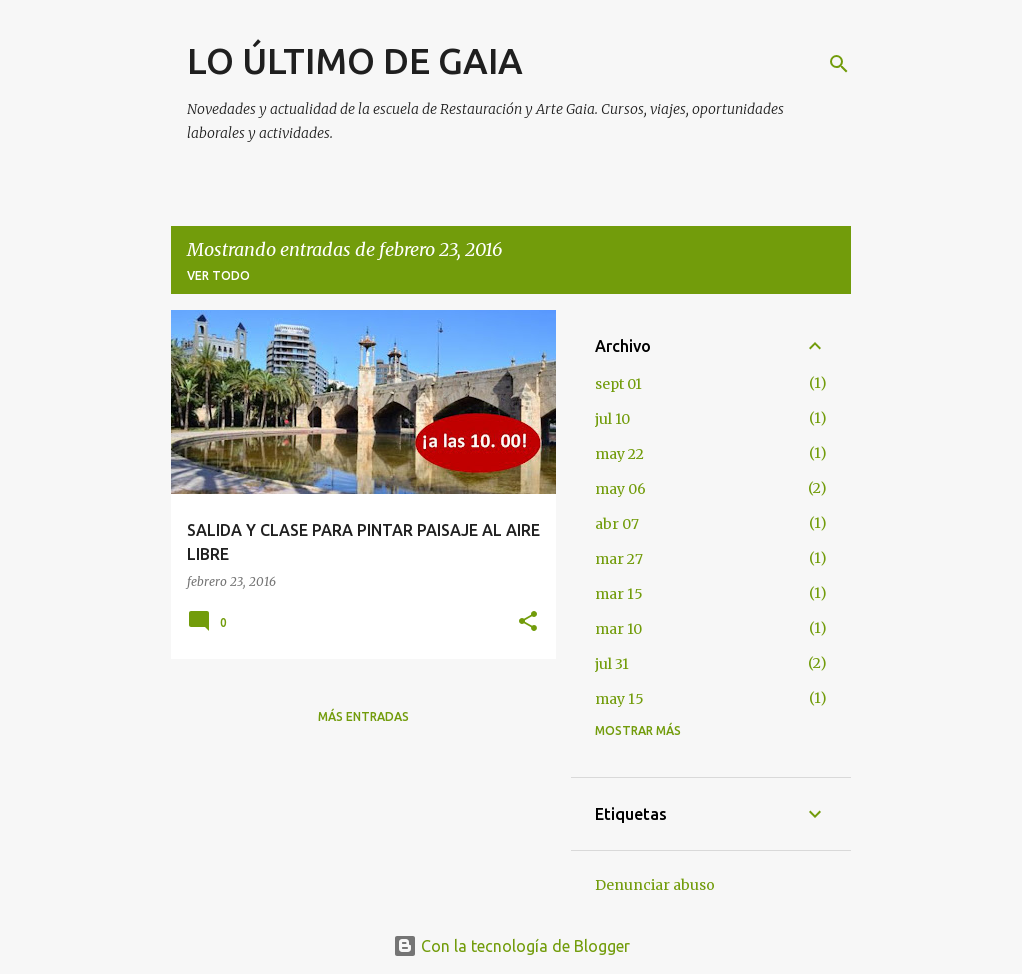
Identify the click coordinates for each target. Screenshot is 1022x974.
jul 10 (612, 419)
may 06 (620, 489)
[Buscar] (839, 64)
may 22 (619, 454)
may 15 (619, 699)
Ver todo (218, 275)
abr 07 (617, 524)
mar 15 (619, 594)
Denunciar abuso (655, 885)
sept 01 (618, 384)
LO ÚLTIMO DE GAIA (355, 60)
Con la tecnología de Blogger (511, 946)
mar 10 (618, 629)
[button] (528, 622)
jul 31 (612, 664)
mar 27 (619, 559)
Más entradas (363, 716)
